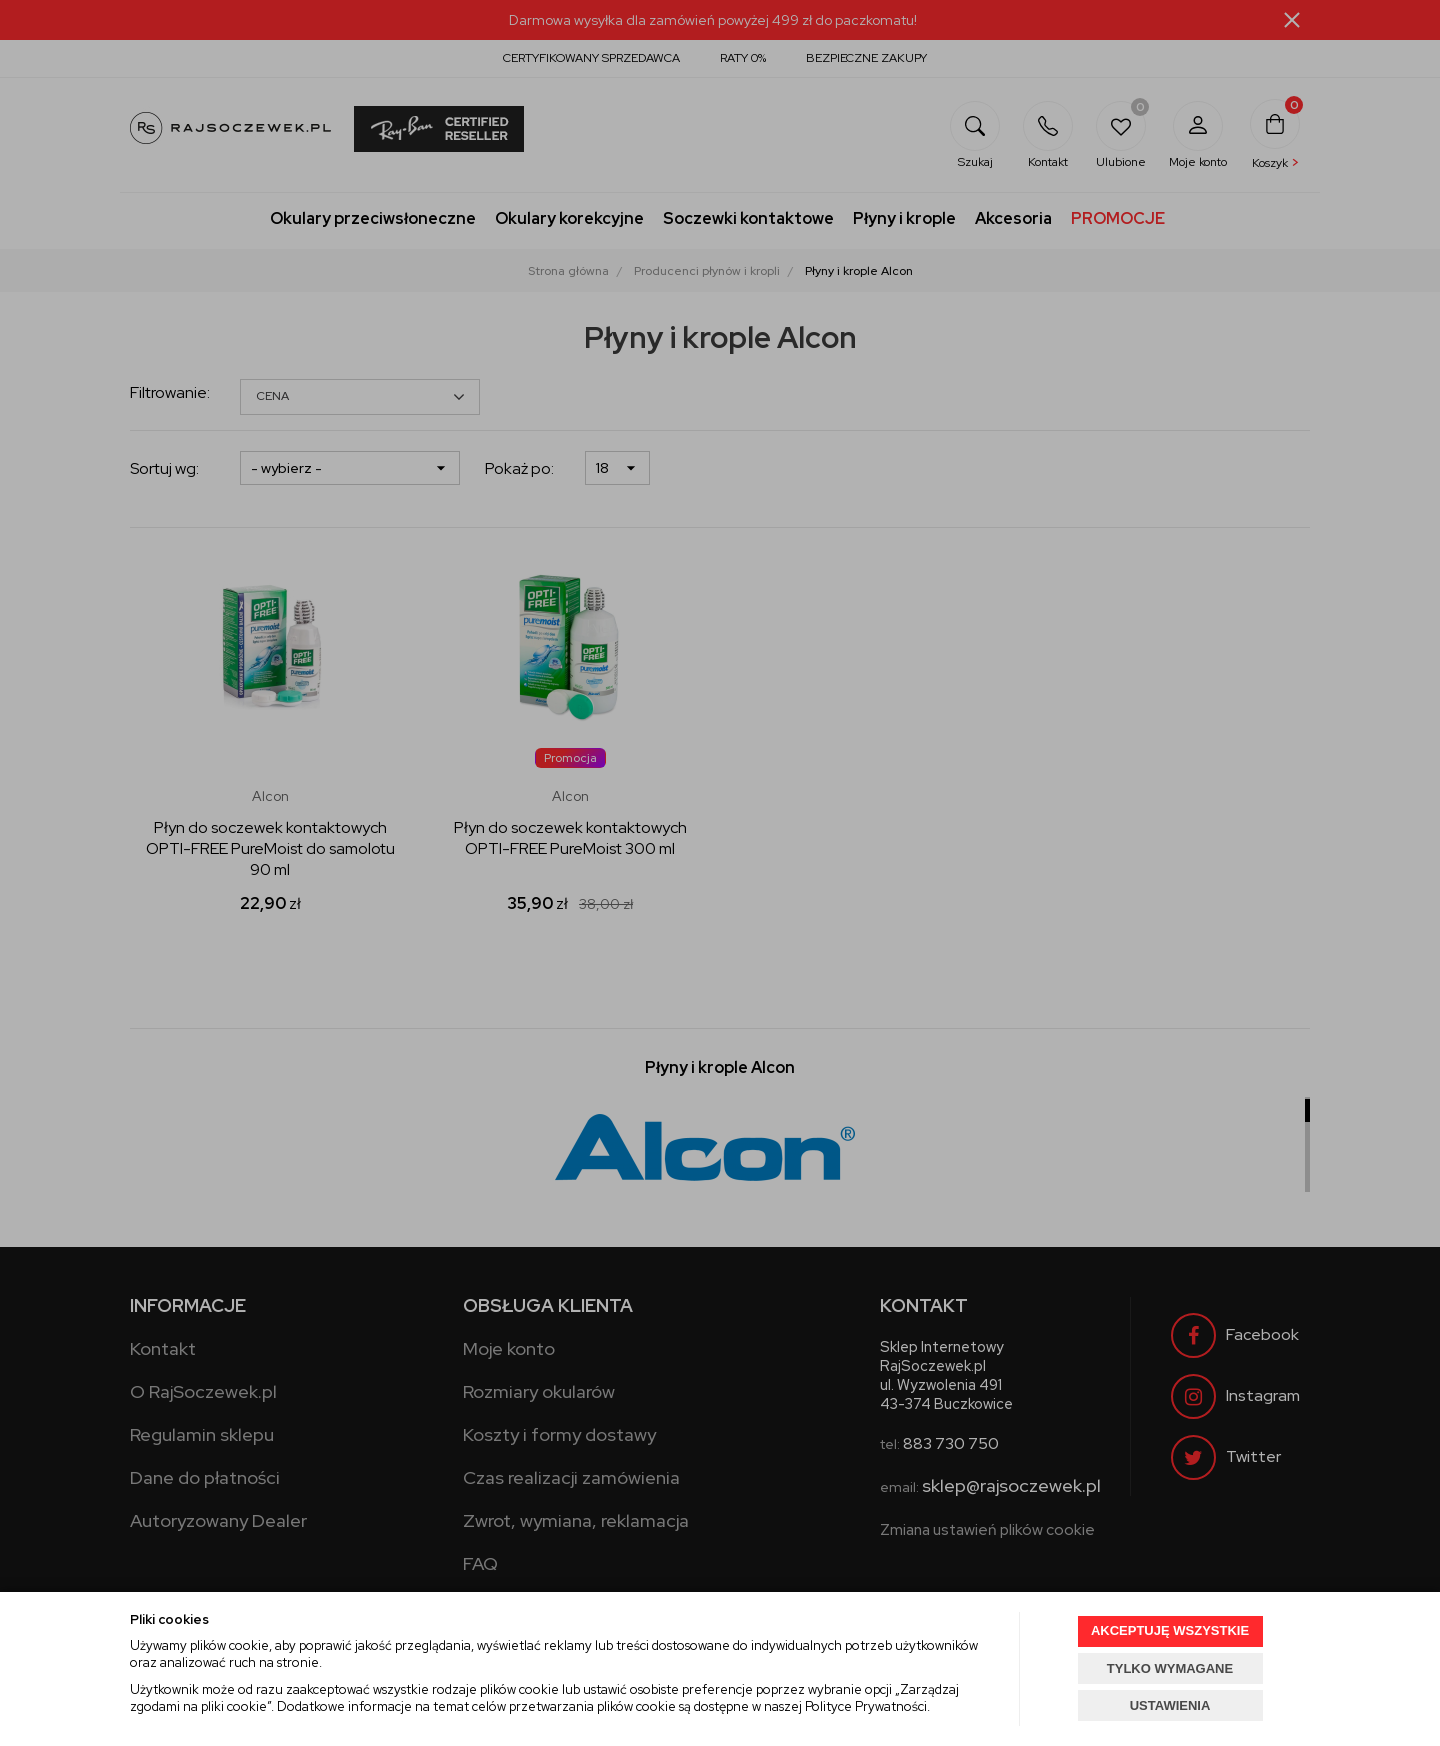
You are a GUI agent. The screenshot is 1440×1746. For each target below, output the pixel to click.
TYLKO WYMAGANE (1170, 1668)
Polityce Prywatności (866, 1706)
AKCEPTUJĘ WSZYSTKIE (1170, 1630)
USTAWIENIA (1170, 1705)
